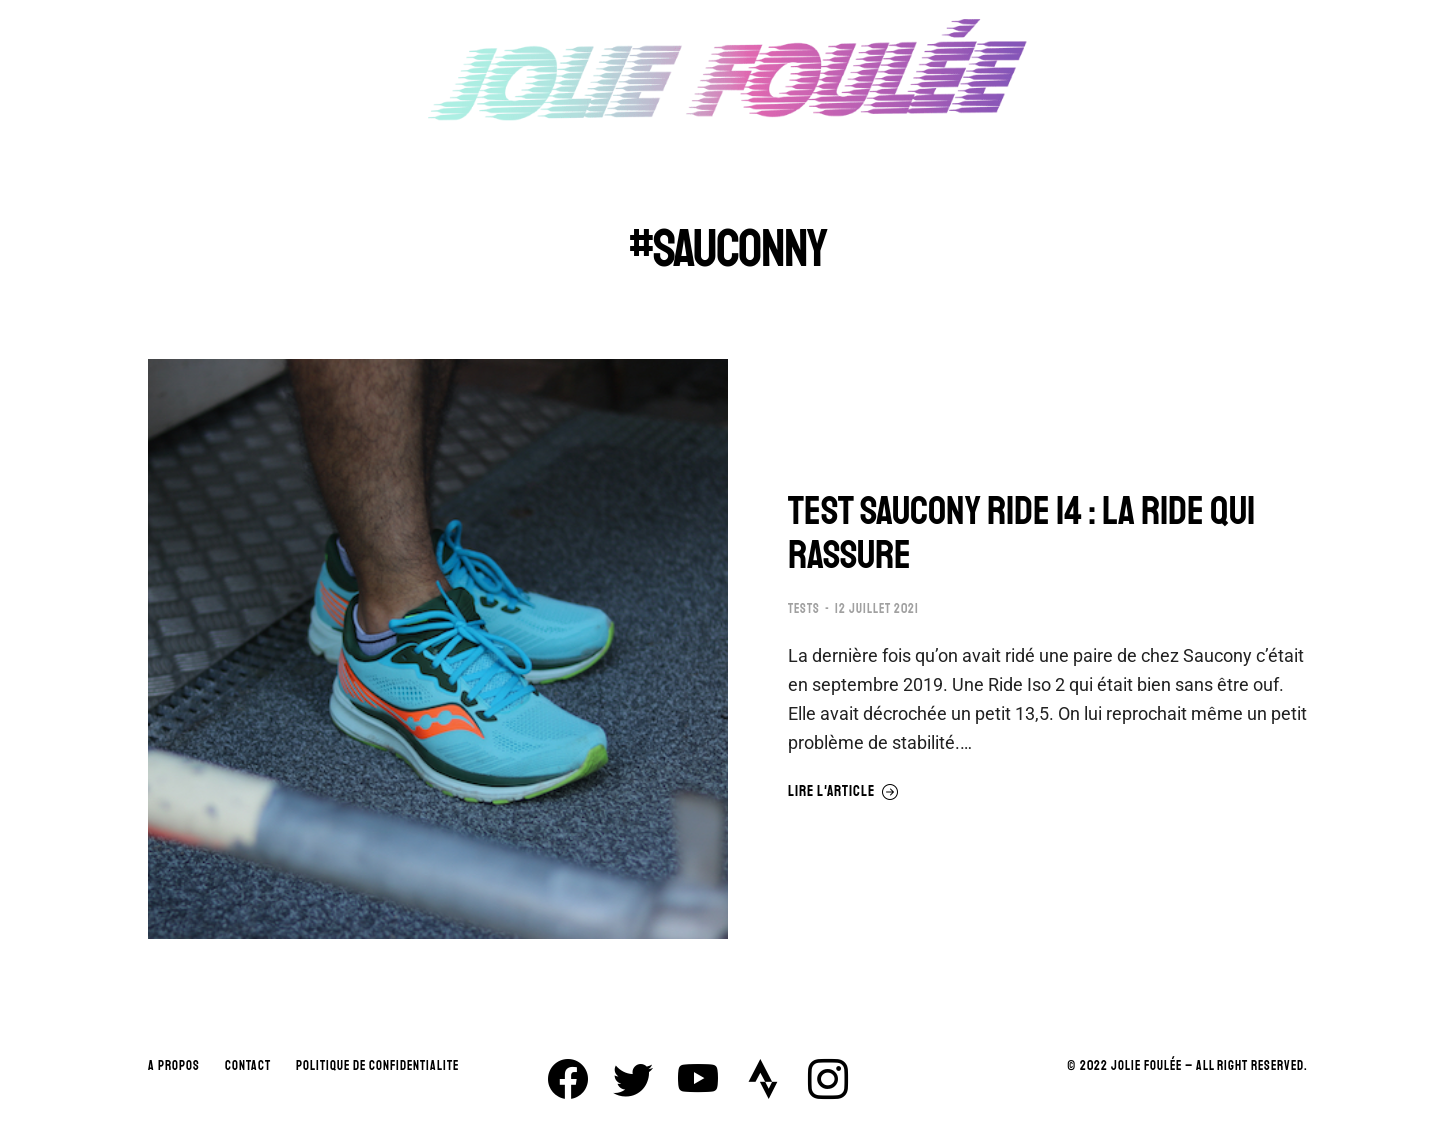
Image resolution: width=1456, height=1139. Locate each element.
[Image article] (438, 649)
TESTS (804, 609)
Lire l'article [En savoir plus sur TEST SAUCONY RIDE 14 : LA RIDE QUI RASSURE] (843, 792)
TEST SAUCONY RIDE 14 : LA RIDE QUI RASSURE (1021, 533)
